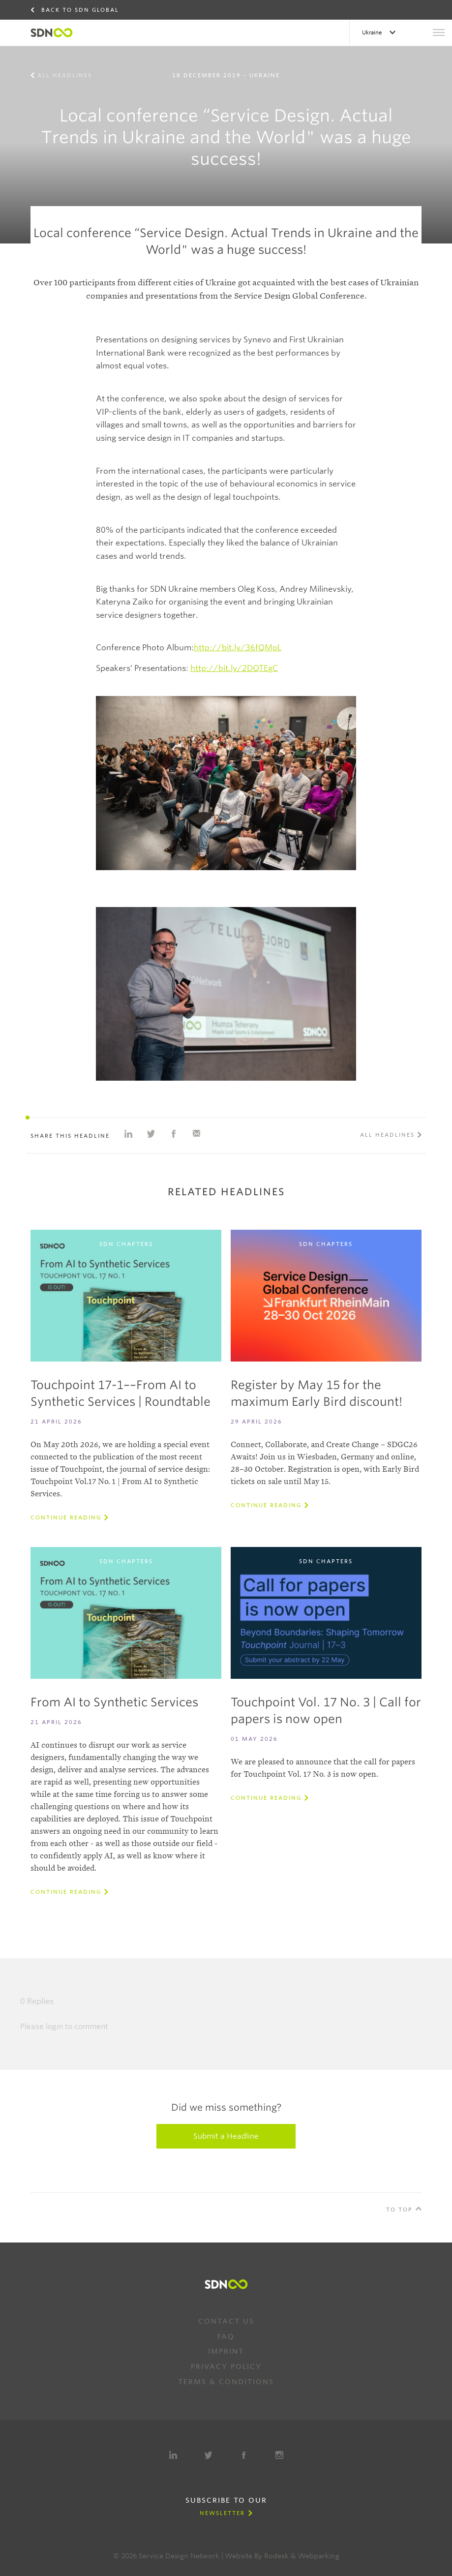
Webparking (318, 2556)
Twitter (208, 2455)
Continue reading (65, 1517)
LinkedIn (173, 2455)
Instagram (279, 2455)
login (54, 2026)
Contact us (226, 2321)
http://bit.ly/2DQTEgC (234, 668)
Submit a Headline (226, 2136)
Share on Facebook (174, 1134)
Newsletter (222, 2513)
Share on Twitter (151, 1134)
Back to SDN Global (80, 9)
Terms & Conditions (226, 2382)
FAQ (226, 2336)
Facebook (244, 2455)
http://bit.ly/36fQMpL (237, 647)
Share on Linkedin (128, 1134)
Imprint (226, 2351)
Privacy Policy (226, 2366)
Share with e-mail (196, 1134)
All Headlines (64, 75)
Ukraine (372, 32)
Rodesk (276, 2556)
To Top (399, 2209)
